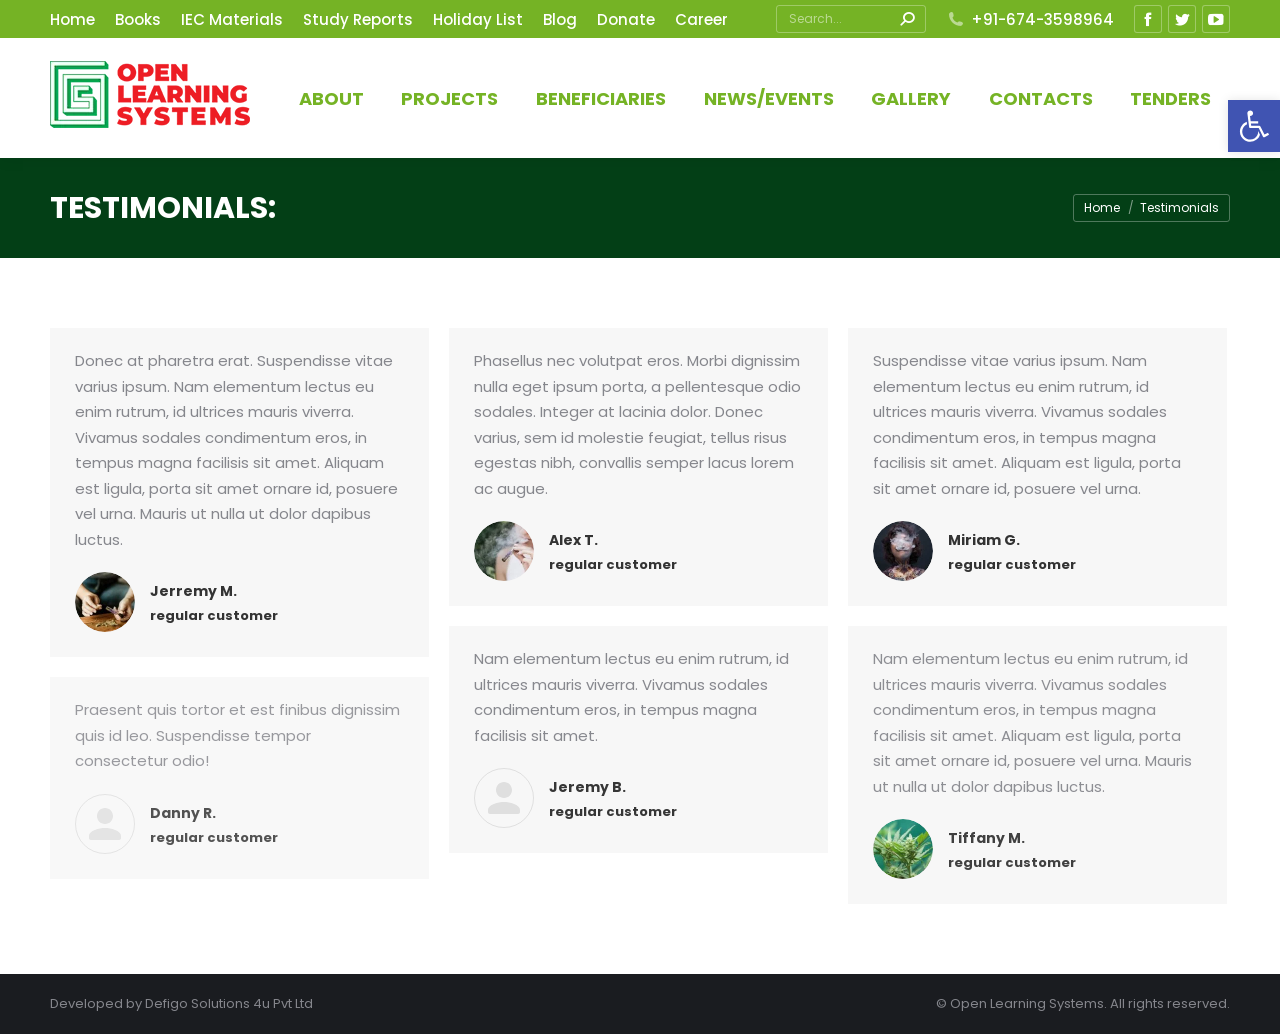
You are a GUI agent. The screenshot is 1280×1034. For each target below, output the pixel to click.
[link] (1254, 126)
